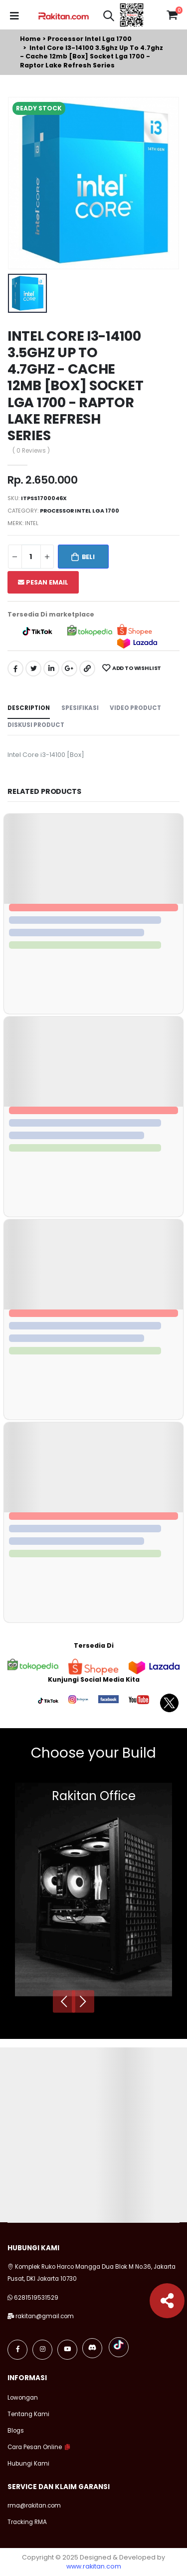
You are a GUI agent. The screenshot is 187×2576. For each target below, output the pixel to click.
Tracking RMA (27, 2522)
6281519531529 (36, 2298)
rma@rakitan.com (34, 2506)
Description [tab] (28, 708)
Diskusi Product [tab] (35, 725)
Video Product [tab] (135, 708)
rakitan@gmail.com (44, 2316)
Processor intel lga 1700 (89, 38)
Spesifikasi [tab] (80, 708)
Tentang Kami (28, 2414)
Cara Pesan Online (34, 2447)
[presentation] (64, 2001)
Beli (88, 557)
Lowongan (22, 2398)
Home (30, 38)
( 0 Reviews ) (31, 451)
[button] (108, 17)
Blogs (15, 2431)
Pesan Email (43, 582)
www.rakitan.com (93, 2566)
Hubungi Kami (28, 2464)
